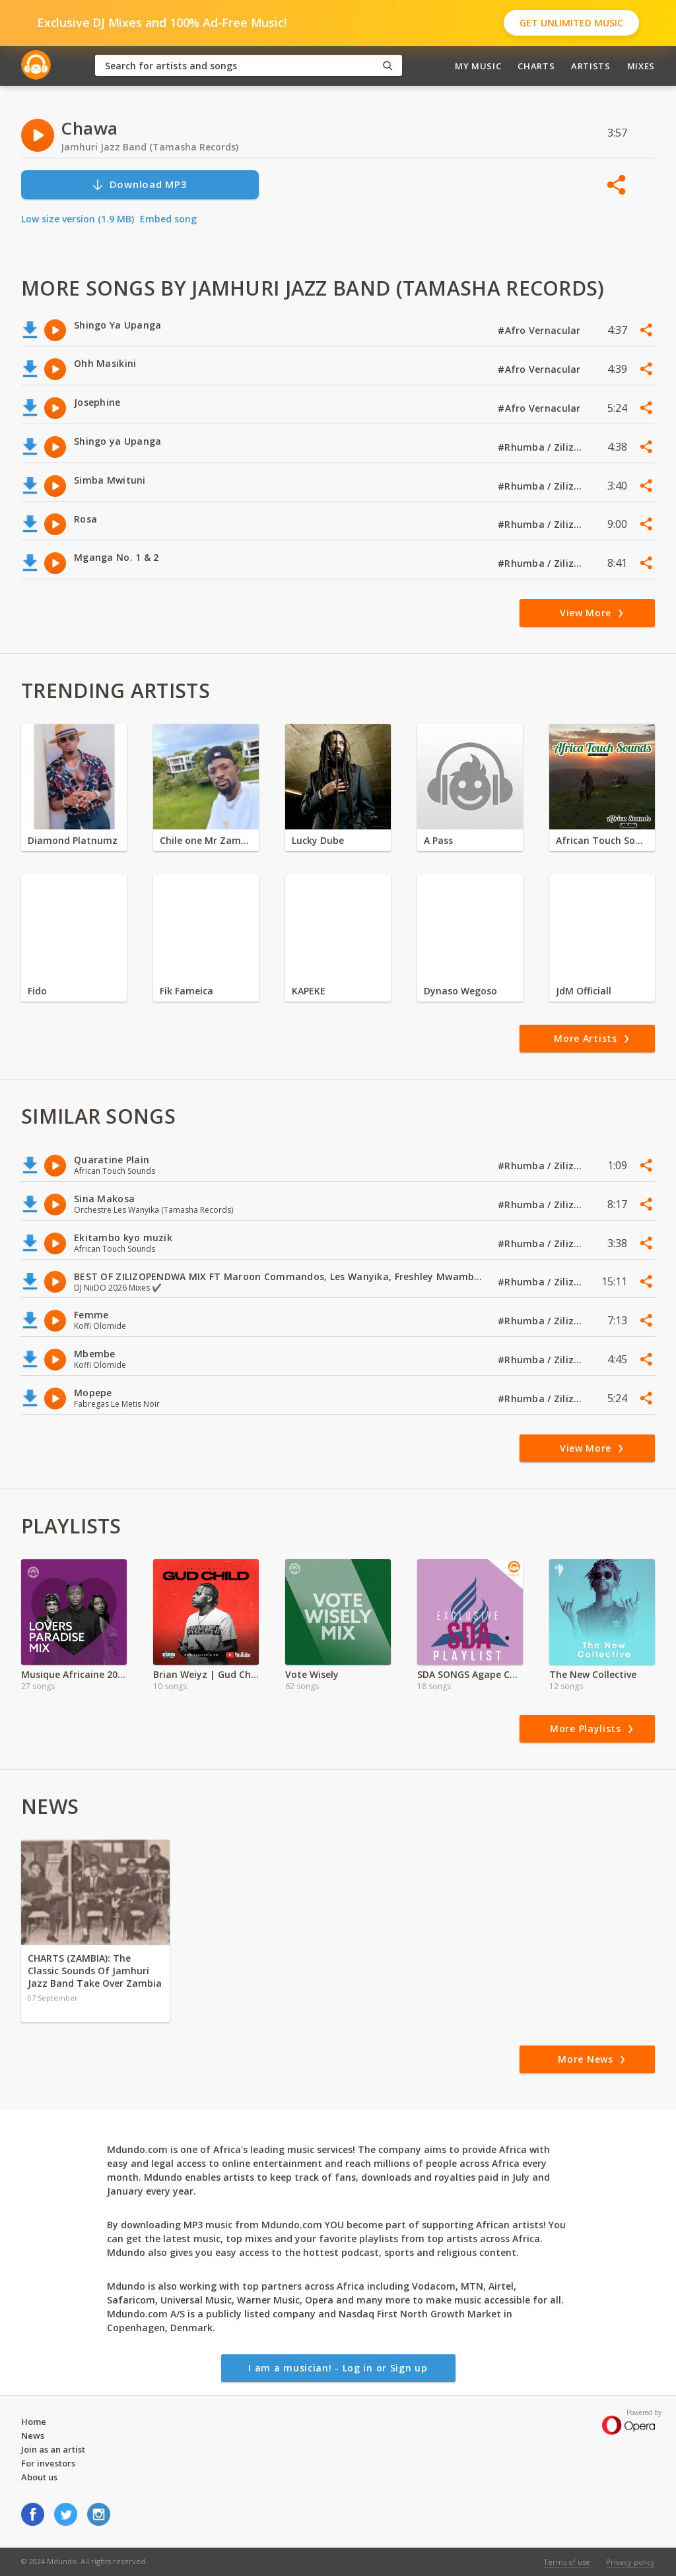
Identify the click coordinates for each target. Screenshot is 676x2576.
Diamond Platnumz (73, 840)
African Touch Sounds (602, 840)
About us (39, 2477)
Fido (37, 990)
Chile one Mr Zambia (206, 840)
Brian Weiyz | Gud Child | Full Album (206, 1674)
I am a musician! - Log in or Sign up (337, 2368)
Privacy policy (630, 2562)
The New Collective (592, 1674)
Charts (536, 66)
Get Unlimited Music (571, 22)
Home (33, 2422)
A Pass (438, 840)
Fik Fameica (186, 990)
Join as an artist (53, 2449)
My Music (478, 66)
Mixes (641, 66)
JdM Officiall (583, 990)
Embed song (168, 218)
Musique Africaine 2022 (74, 1674)
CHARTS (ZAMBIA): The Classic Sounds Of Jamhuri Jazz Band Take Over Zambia (95, 1970)
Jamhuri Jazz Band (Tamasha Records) (149, 147)
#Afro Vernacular (541, 330)
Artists (591, 66)
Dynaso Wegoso (460, 990)
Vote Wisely (312, 1674)
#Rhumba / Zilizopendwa (541, 447)
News (32, 2435)
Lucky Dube (318, 840)
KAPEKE (308, 990)
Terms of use (566, 2562)
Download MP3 (139, 184)
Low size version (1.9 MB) (77, 218)
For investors (48, 2463)
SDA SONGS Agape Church (470, 1674)
